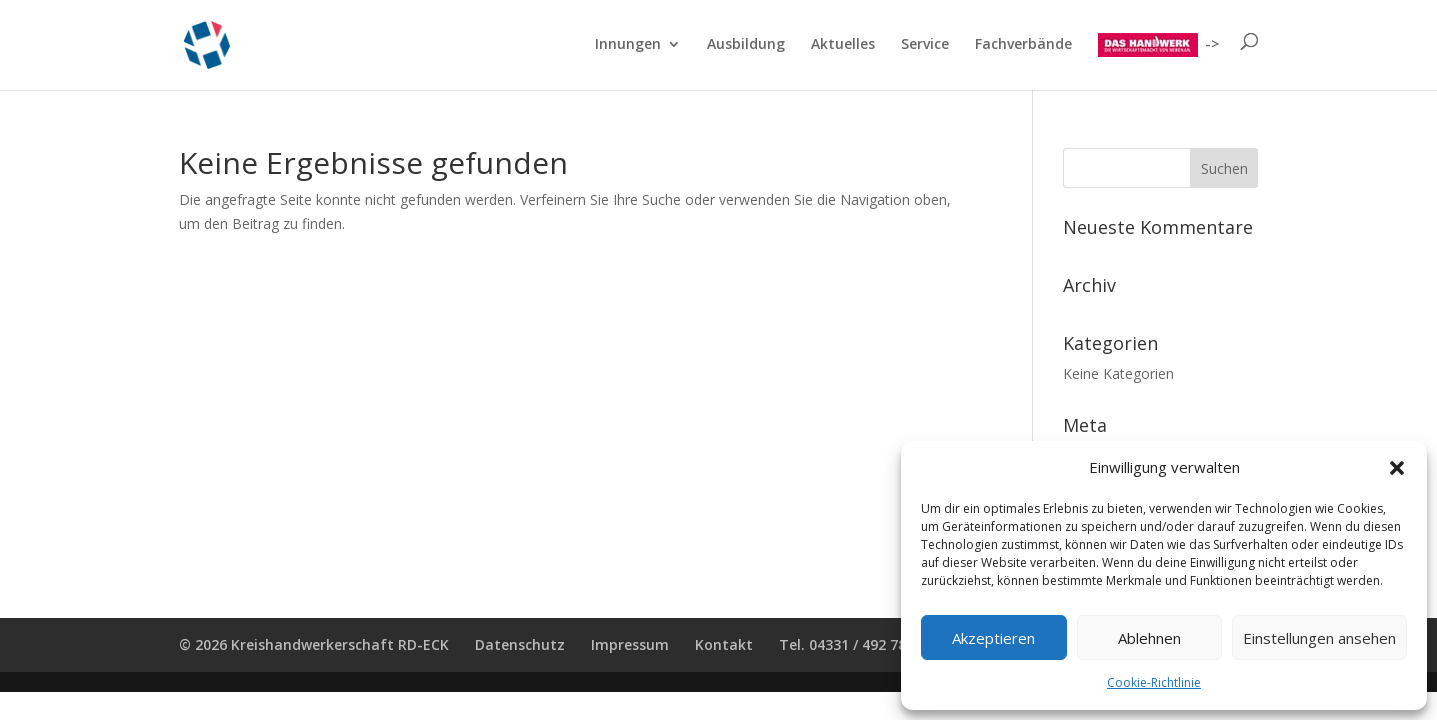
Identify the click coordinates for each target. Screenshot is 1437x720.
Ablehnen (1149, 638)
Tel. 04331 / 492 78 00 (852, 644)
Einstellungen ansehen (1319, 638)
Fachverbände (1023, 45)
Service (925, 45)
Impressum (630, 644)
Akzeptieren (993, 638)
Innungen (628, 45)
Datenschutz (520, 644)
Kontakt (724, 644)
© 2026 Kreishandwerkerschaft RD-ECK (314, 644)
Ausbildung (746, 45)
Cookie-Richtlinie (1154, 682)
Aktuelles (843, 45)
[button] (1397, 468)
